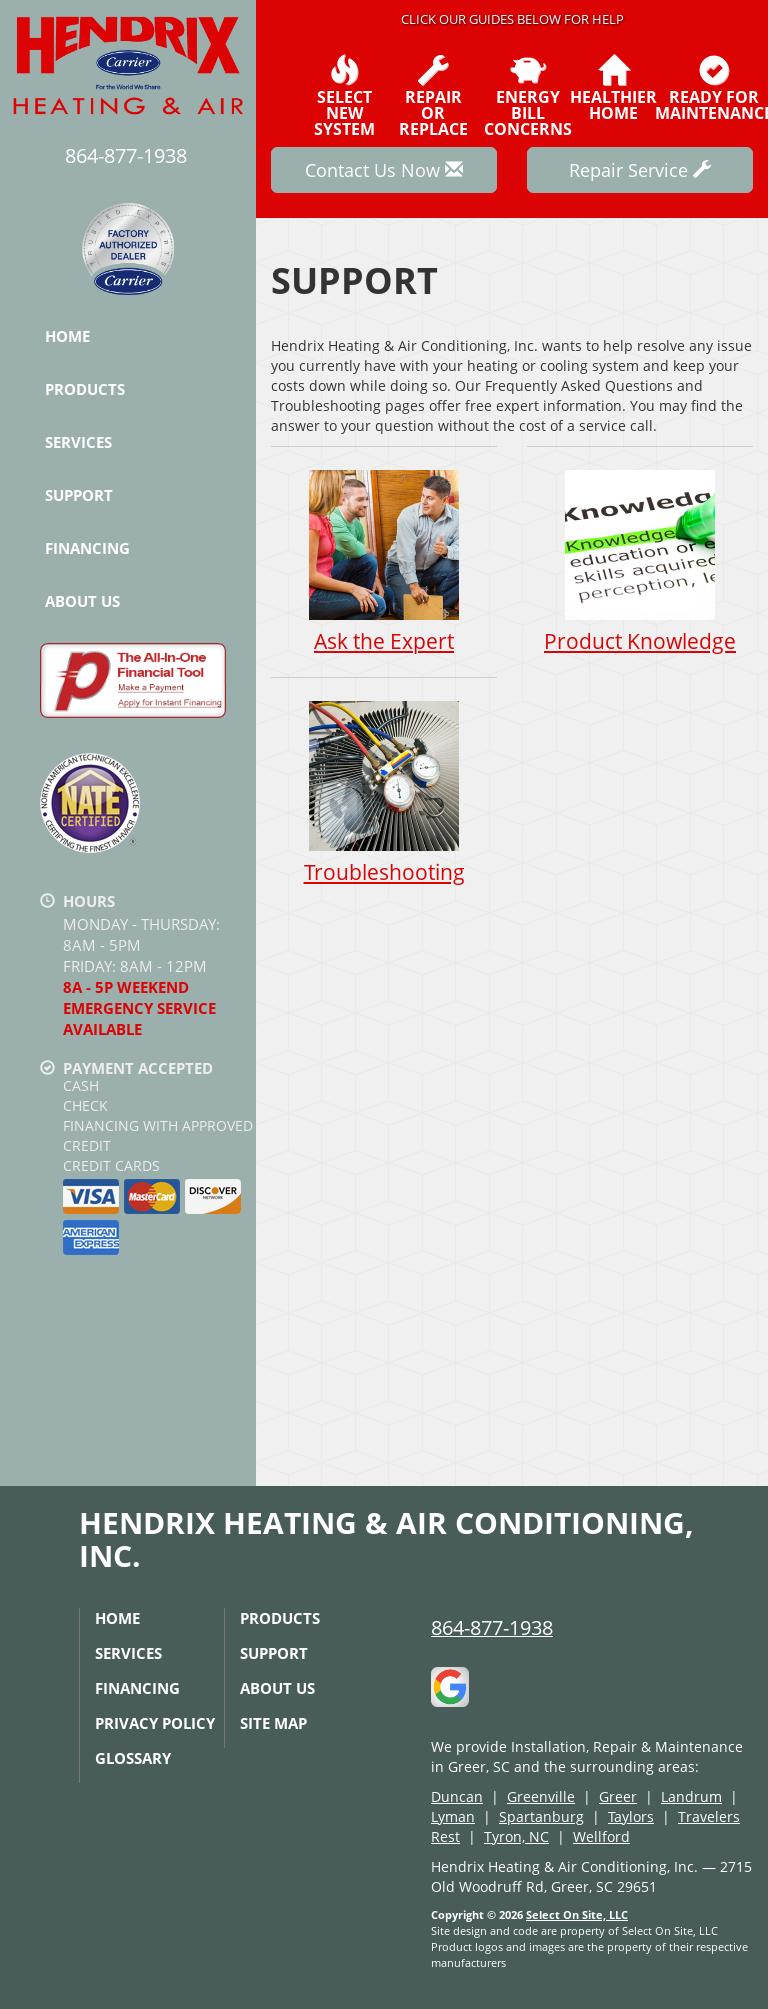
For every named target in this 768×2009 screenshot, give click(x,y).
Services (78, 442)
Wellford (601, 1836)
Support (79, 495)
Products (85, 389)
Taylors (631, 1816)
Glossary (133, 1758)
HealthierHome (613, 88)
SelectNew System (344, 96)
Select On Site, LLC (577, 1914)
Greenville (541, 1796)
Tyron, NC (516, 1836)
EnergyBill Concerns (528, 96)
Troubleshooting (384, 793)
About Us (82, 601)
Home (67, 336)
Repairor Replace (433, 96)
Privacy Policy (155, 1723)
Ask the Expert (384, 561)
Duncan (457, 1796)
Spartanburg (541, 1816)
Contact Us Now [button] (384, 170)
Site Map (273, 1723)
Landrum (691, 1796)
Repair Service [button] (640, 170)
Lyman (453, 1816)
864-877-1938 (492, 1627)
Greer (618, 1796)
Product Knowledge (640, 561)
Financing (87, 548)
